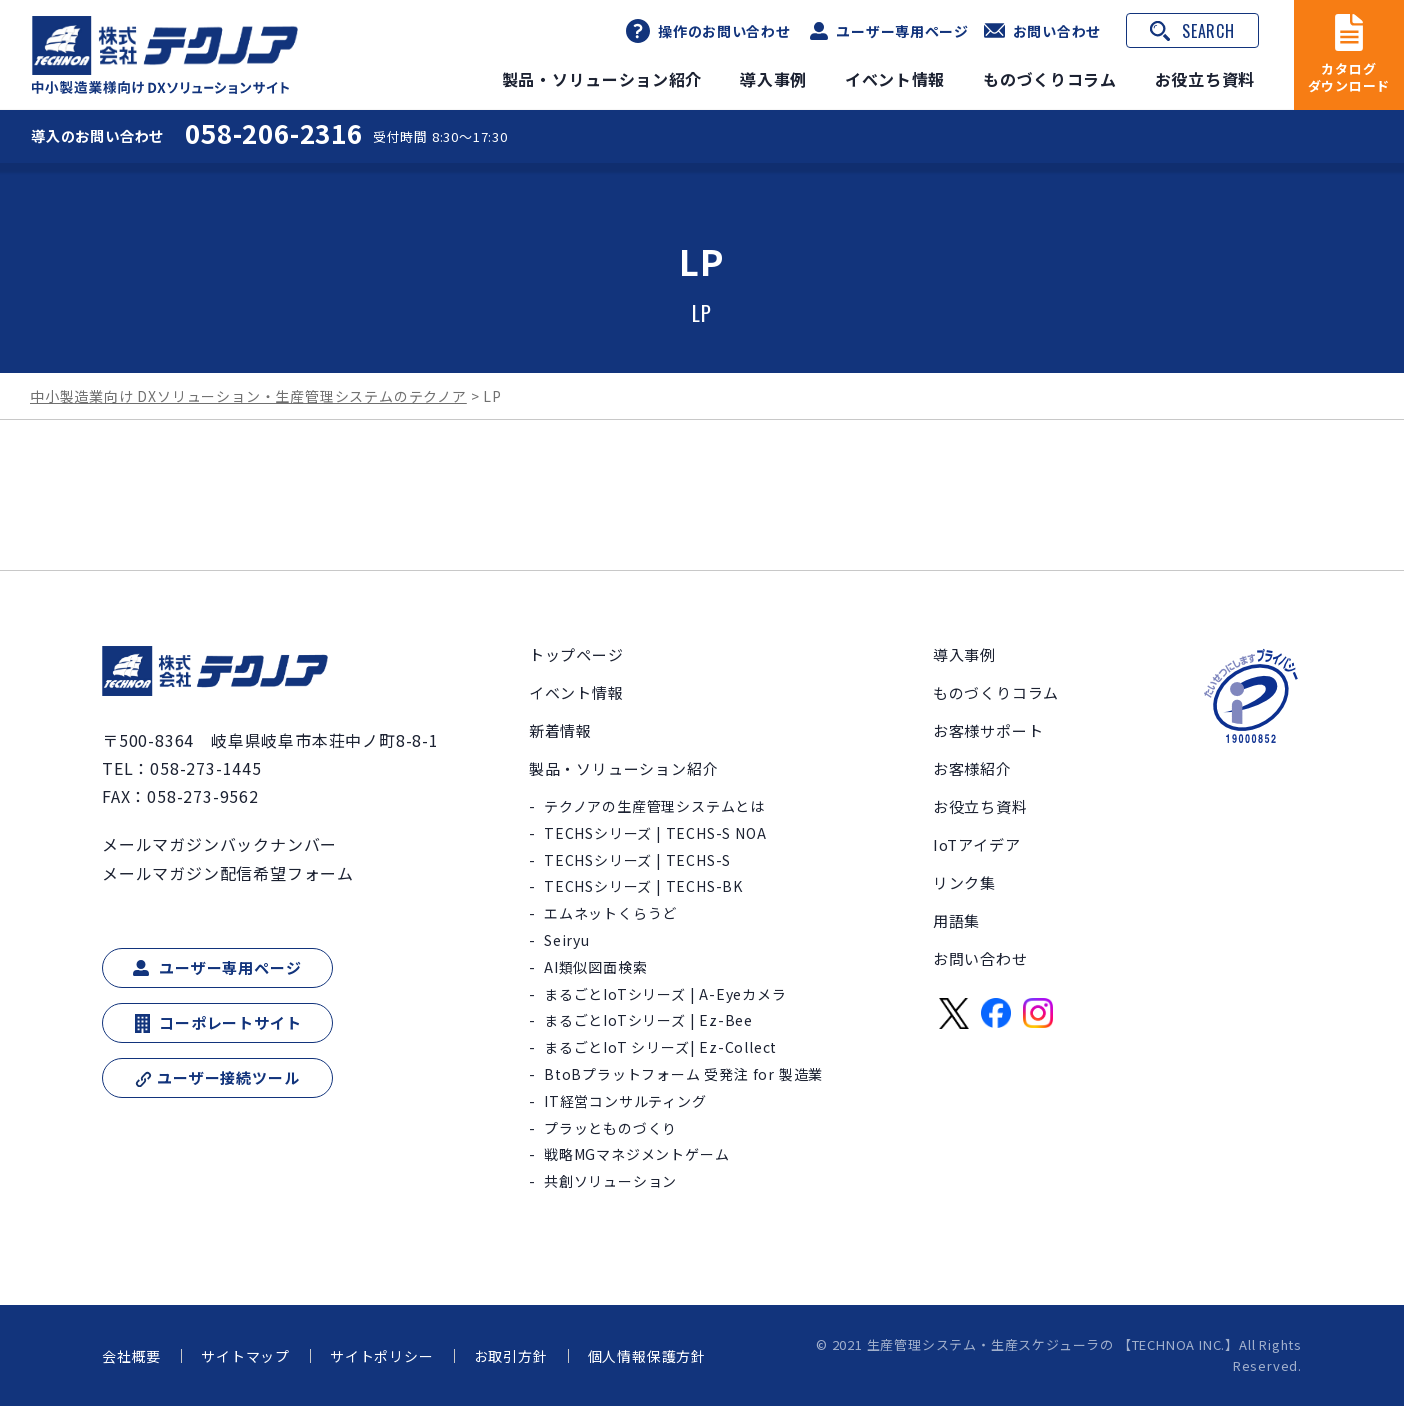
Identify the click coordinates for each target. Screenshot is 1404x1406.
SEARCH (1208, 31)
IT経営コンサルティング (625, 1101)
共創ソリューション (610, 1181)
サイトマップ (245, 1356)
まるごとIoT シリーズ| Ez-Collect (660, 1047)
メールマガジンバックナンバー (219, 844)
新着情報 (560, 730)
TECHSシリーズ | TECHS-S (637, 860)
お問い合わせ (1056, 30)
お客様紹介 (972, 768)
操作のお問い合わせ (722, 31)
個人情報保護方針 (647, 1356)
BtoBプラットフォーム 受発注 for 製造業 (683, 1074)
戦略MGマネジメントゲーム (636, 1154)
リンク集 (964, 882)
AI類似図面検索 (595, 967)
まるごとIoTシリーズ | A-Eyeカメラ (665, 994)
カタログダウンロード (1349, 78)
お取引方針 (511, 1356)
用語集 (956, 920)
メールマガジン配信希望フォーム (228, 872)
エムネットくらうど (610, 913)
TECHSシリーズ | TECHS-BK (643, 886)
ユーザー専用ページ (901, 31)
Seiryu (567, 940)
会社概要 (131, 1356)
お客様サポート (988, 730)
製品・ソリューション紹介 (599, 79)
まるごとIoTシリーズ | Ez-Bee (648, 1020)
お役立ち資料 (1204, 79)
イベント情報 (893, 79)
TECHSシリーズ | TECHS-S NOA (655, 833)
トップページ (576, 654)
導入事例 (771, 79)
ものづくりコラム (1049, 79)
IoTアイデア (977, 844)
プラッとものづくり (610, 1128)
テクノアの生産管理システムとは (654, 806)
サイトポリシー (382, 1356)
